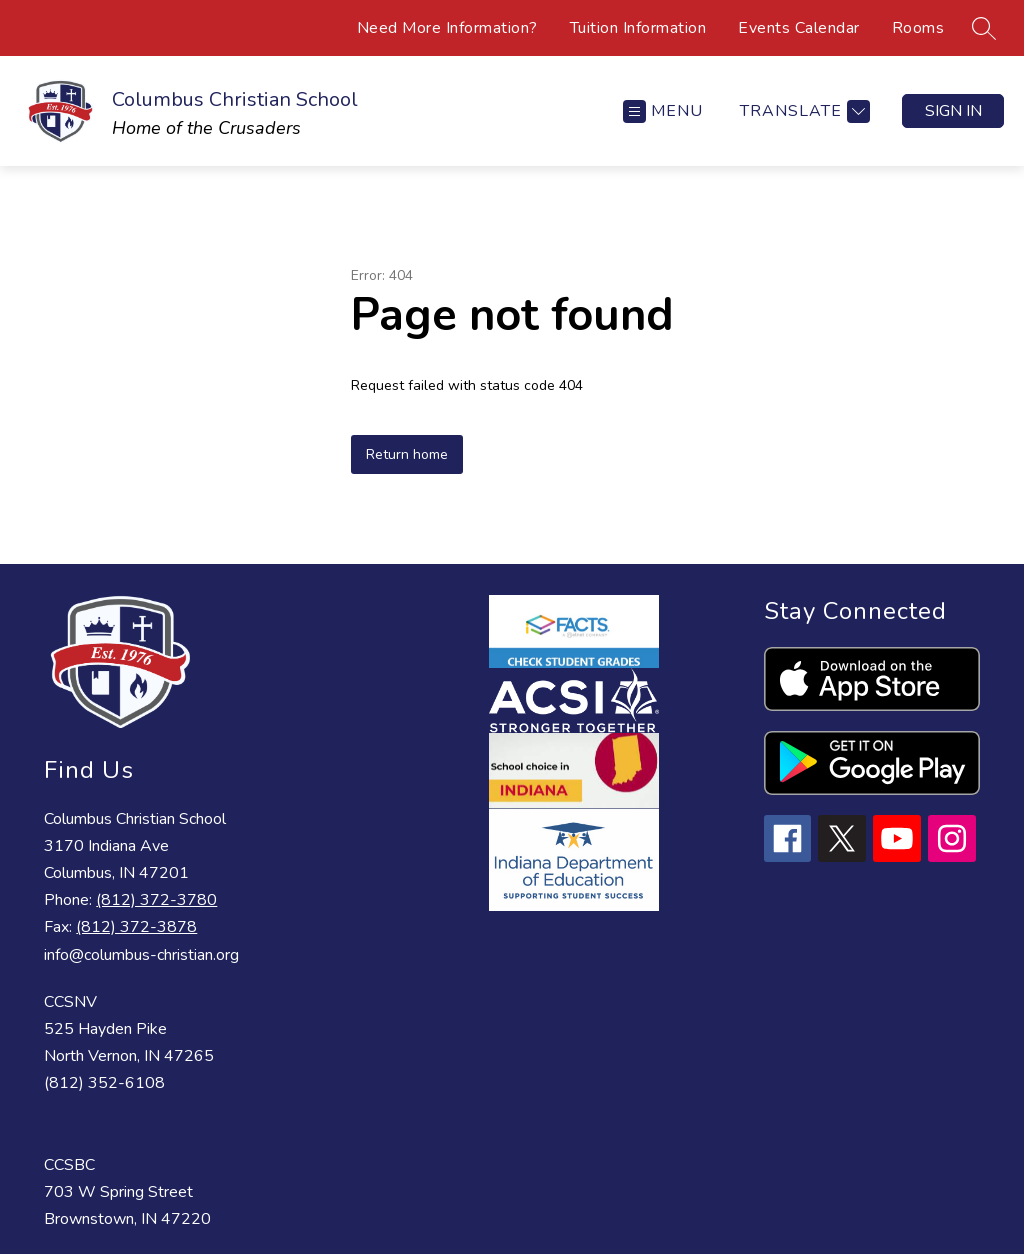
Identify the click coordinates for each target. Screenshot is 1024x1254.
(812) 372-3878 (136, 927)
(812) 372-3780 (156, 900)
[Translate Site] (802, 111)
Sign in (953, 111)
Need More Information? (447, 28)
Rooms (918, 28)
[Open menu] (663, 111)
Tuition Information (638, 28)
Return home (407, 454)
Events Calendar (799, 28)
